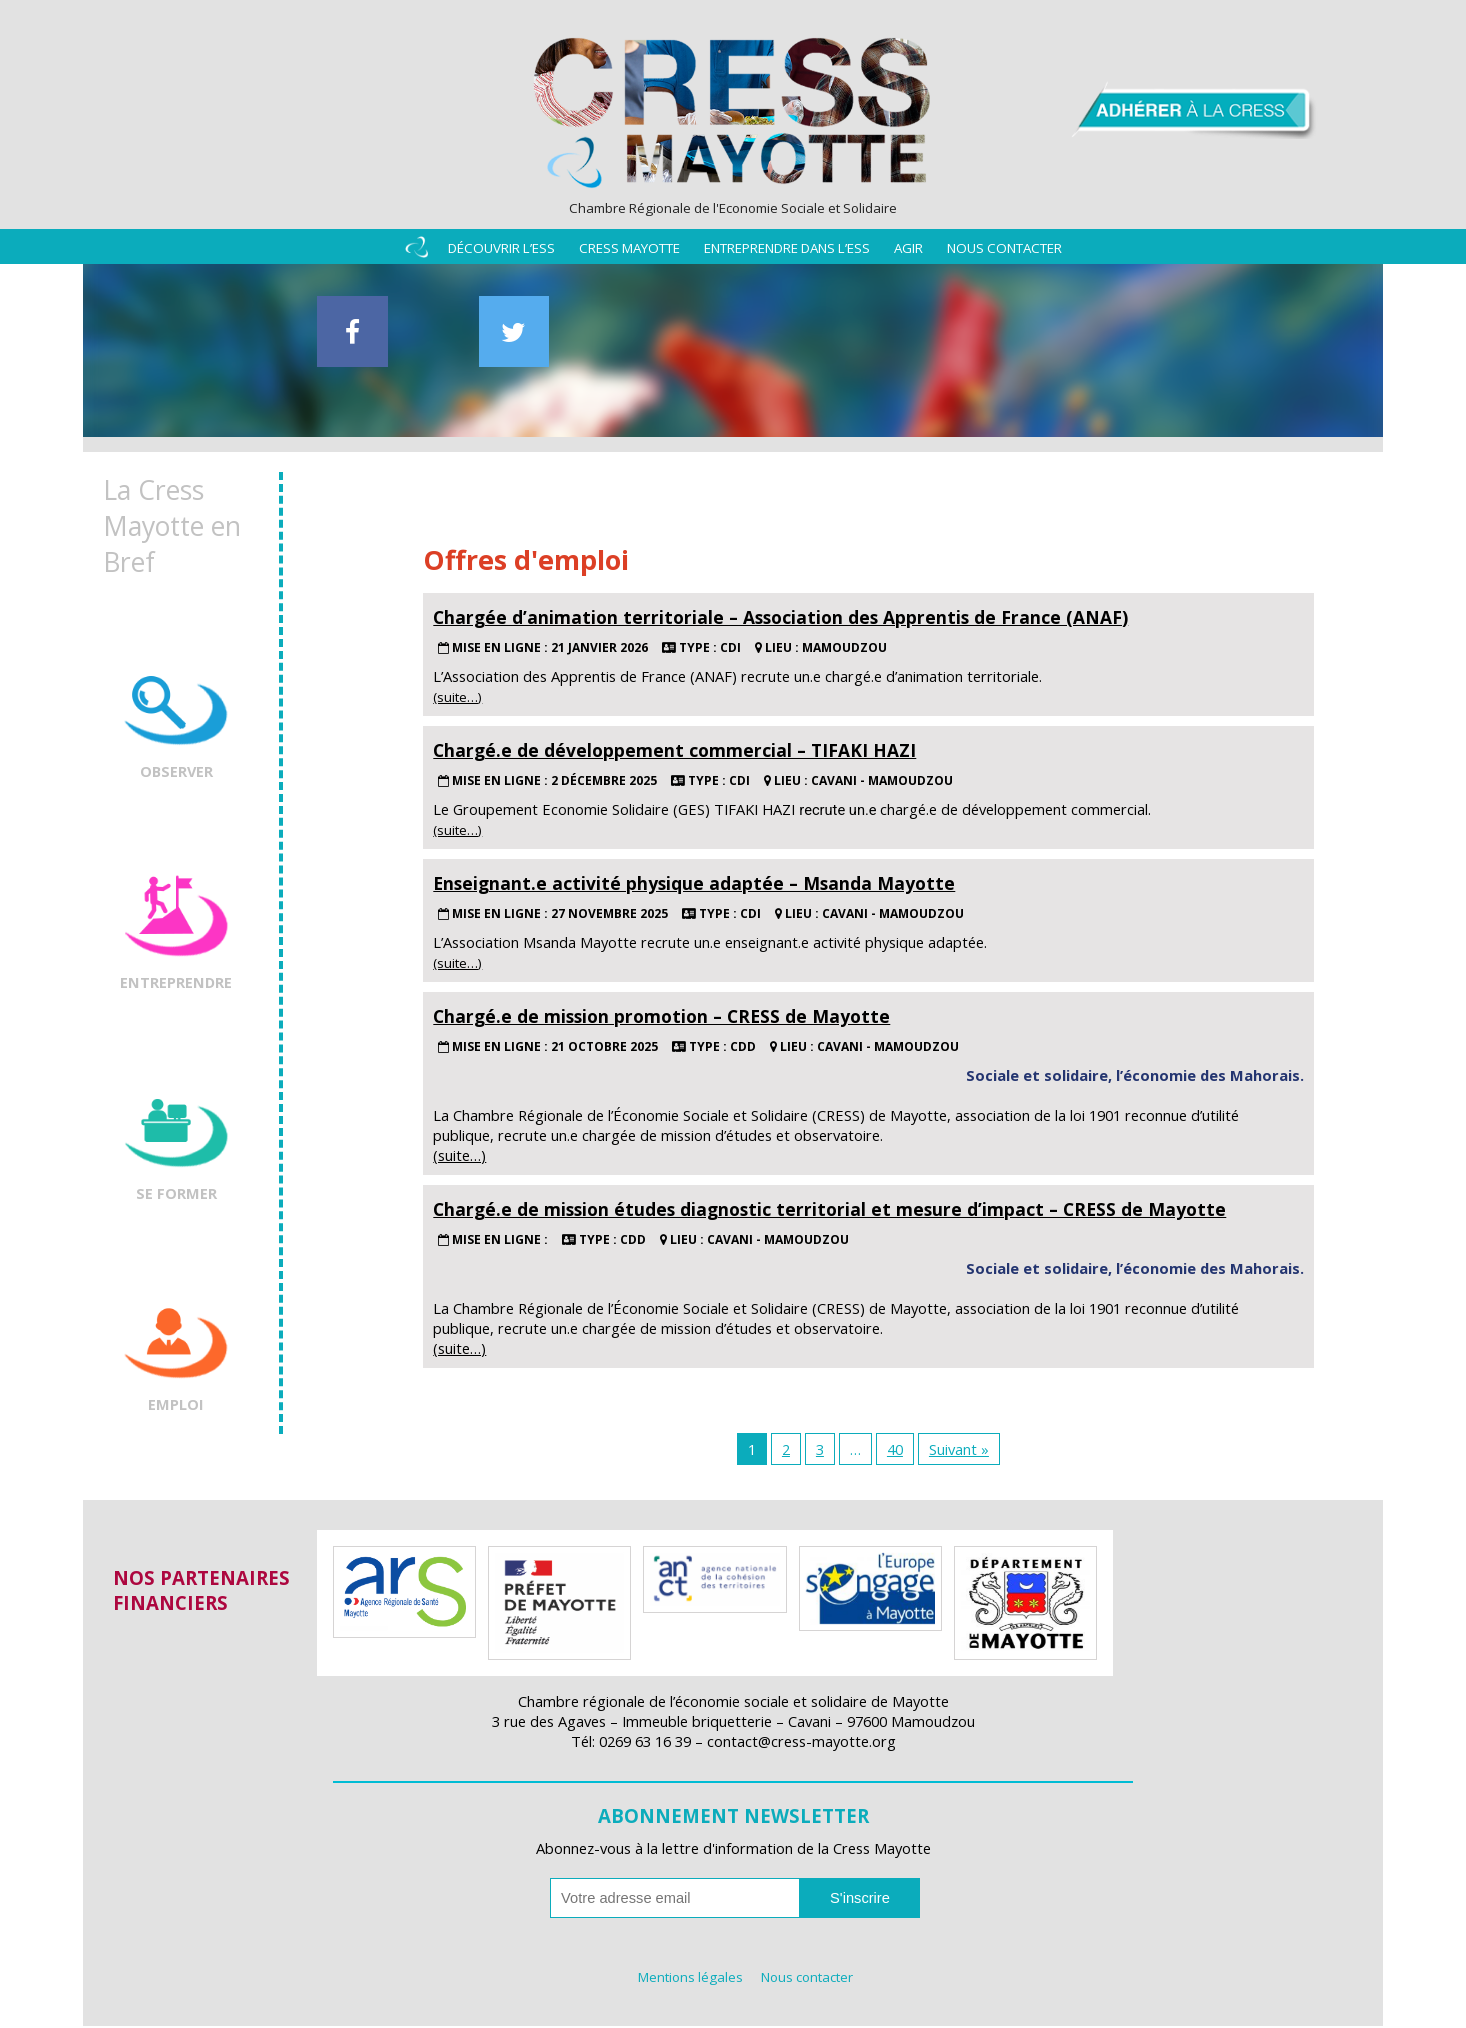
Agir (908, 252)
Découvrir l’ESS (501, 252)
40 (895, 1451)
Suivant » (959, 1451)
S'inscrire (860, 1900)
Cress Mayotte (629, 252)
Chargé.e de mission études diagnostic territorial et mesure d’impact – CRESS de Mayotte (829, 1211)
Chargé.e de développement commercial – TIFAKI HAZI (674, 752)
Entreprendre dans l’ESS (787, 252)
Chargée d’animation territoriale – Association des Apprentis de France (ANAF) (780, 619)
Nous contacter (1004, 252)
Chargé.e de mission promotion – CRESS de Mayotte (661, 1018)
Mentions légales (690, 1979)
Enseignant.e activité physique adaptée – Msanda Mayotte (694, 885)
